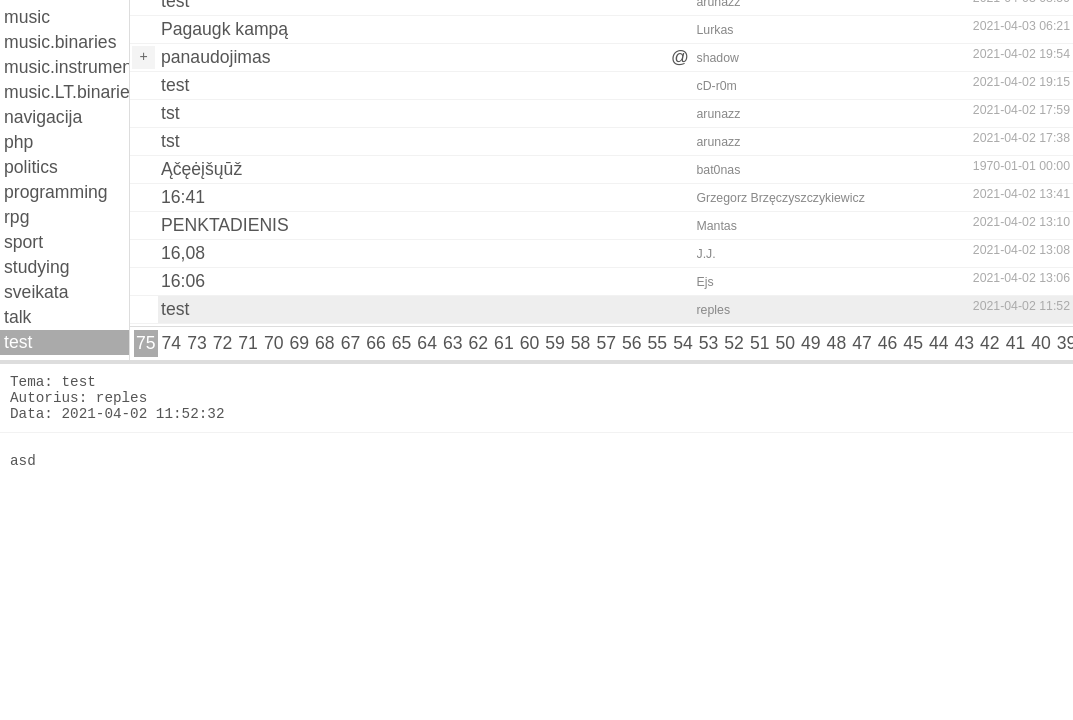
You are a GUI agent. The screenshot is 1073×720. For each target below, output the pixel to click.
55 (658, 343)
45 (913, 343)
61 (504, 343)
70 (274, 343)
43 (965, 343)
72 (223, 343)
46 (888, 343)
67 (351, 343)
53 (709, 343)
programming (56, 192)
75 (146, 343)
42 (990, 343)
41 (1016, 343)
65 (402, 343)
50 (785, 343)
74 (172, 343)
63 (453, 343)
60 (530, 343)
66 (376, 343)
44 (939, 343)
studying (37, 267)
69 (299, 343)
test (18, 342)
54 (683, 343)
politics (31, 167)
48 (837, 343)
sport (23, 242)
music (27, 17)
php (18, 142)
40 (1041, 343)
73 (197, 343)
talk (17, 317)
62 (479, 343)
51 (760, 343)
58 (581, 343)
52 (734, 343)
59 (555, 343)
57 (606, 343)
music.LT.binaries (66, 92)
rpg (16, 217)
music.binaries (60, 42)
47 (862, 343)
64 (427, 343)
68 (325, 343)
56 (632, 343)
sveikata (36, 292)
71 (248, 343)
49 (811, 343)
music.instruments (66, 67)
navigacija (43, 117)
